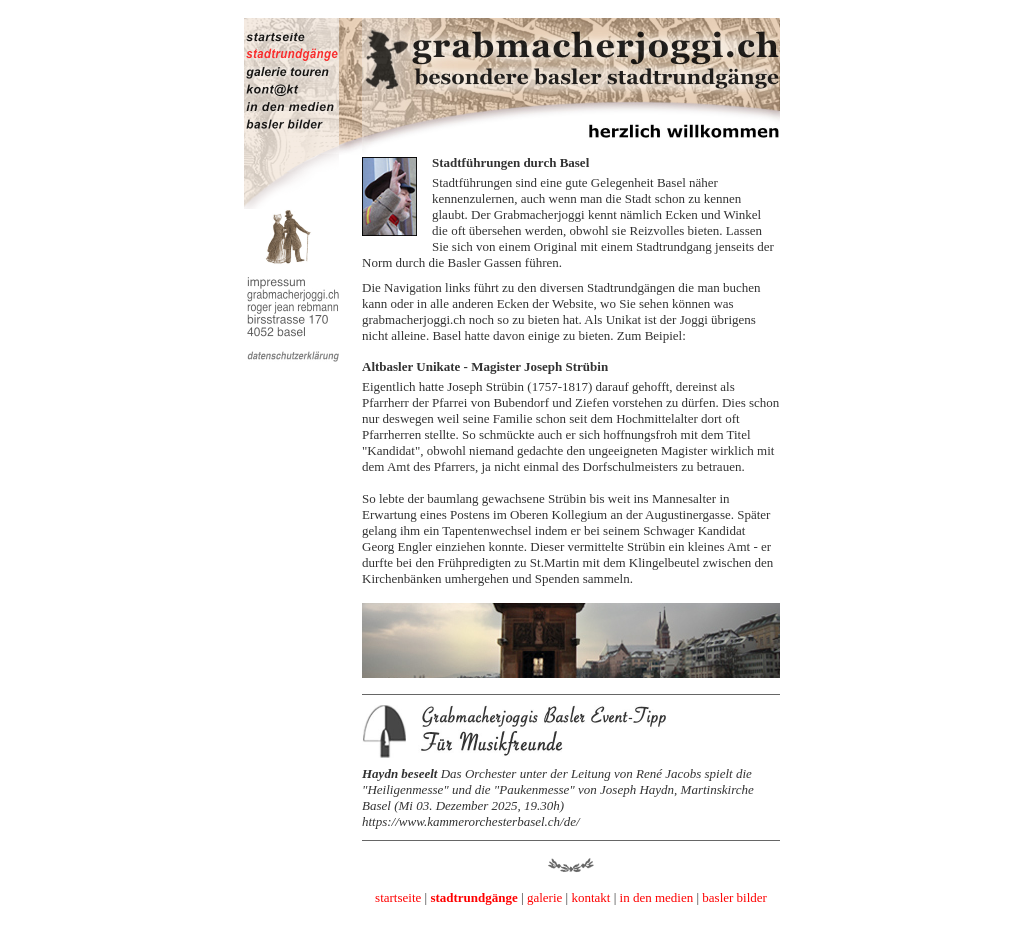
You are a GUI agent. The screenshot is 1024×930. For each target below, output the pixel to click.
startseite (398, 897)
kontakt (590, 897)
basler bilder (734, 897)
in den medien (657, 897)
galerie (544, 897)
